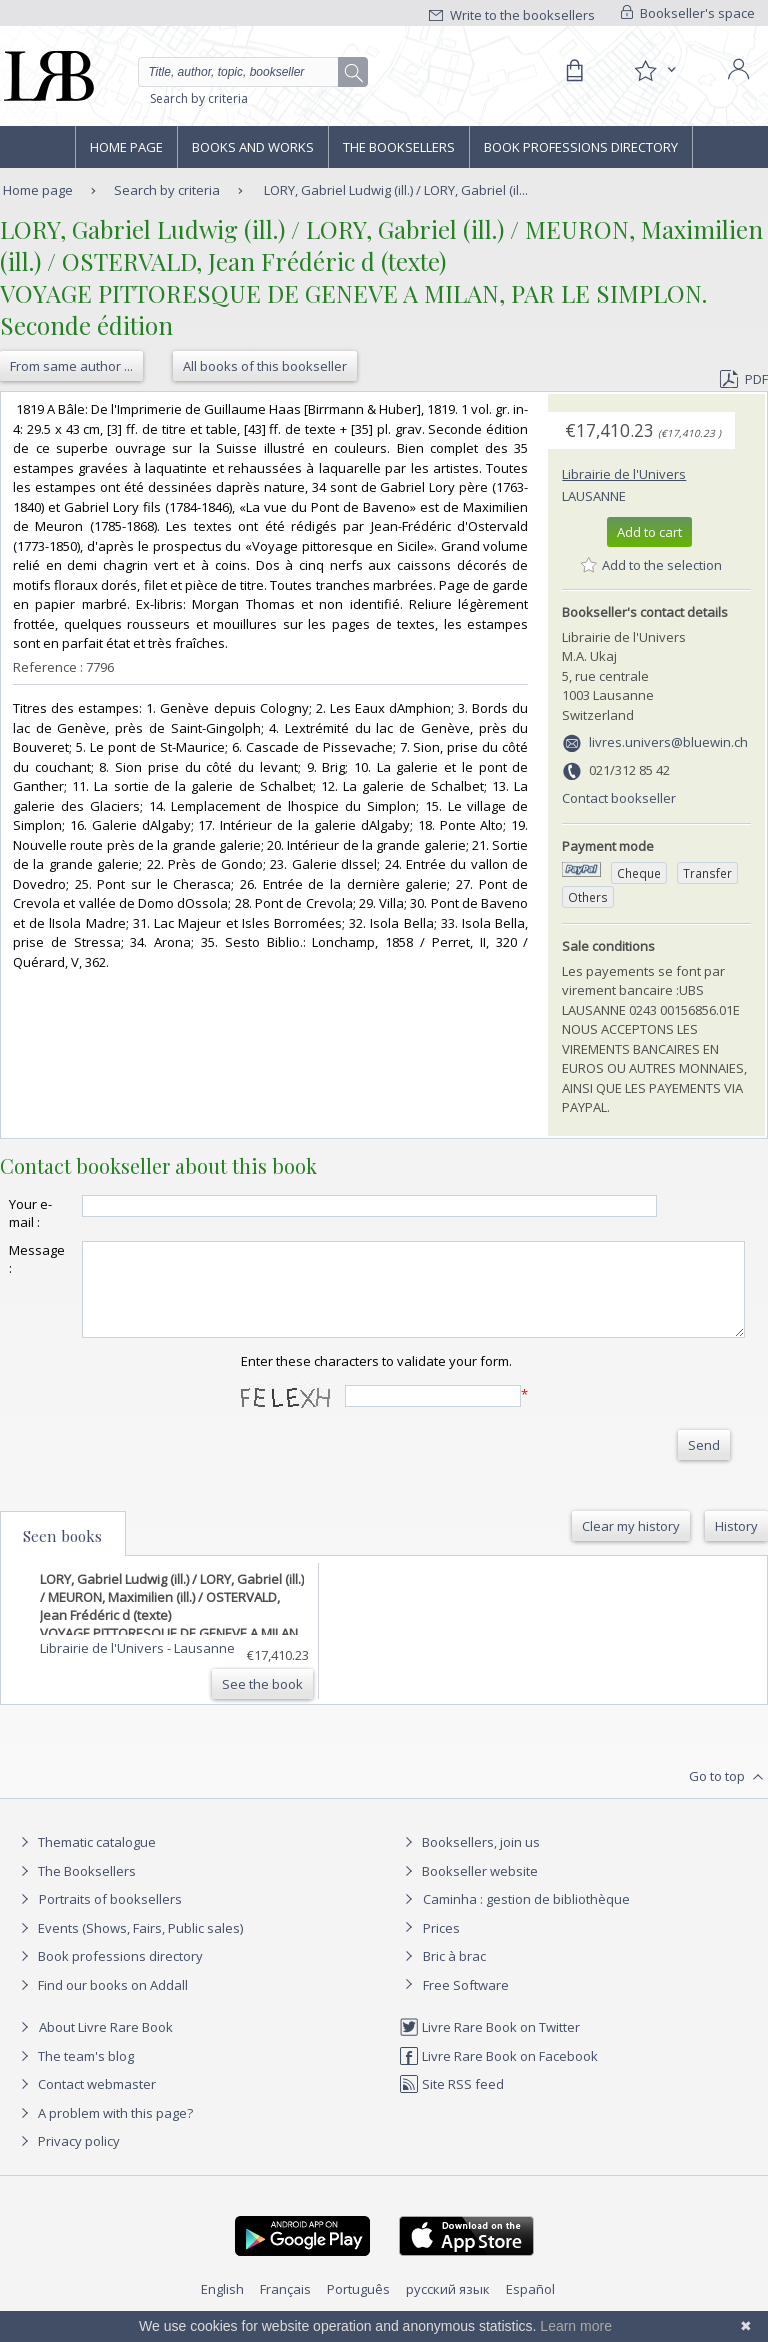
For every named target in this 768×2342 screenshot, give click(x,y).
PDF (744, 379)
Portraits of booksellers (110, 1917)
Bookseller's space (688, 13)
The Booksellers (399, 147)
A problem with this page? (104, 2131)
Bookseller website (468, 1889)
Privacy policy (67, 2159)
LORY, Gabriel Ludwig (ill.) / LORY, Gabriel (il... (396, 190)
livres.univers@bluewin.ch (668, 742)
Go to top (728, 1795)
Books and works (253, 147)
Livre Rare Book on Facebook (498, 2074)
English (222, 2307)
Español (530, 2307)
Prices (441, 1946)
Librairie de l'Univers (624, 474)
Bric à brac (454, 1974)
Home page (126, 147)
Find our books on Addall (101, 2003)
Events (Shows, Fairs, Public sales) (129, 1946)
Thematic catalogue (85, 1860)
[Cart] (574, 71)
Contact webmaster (85, 2102)
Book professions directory (581, 147)
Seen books (62, 1554)
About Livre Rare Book (106, 2045)
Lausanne (594, 496)
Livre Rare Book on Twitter (489, 2045)
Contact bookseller (619, 798)
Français (285, 2307)
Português (358, 2307)
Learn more (576, 2326)
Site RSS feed (451, 2102)
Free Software (466, 2003)
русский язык (448, 2307)
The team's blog (74, 2074)
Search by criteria (199, 98)
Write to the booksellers (512, 15)
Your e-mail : (30, 1213)
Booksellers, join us (469, 1860)
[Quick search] (253, 72)
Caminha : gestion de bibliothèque (526, 1917)
